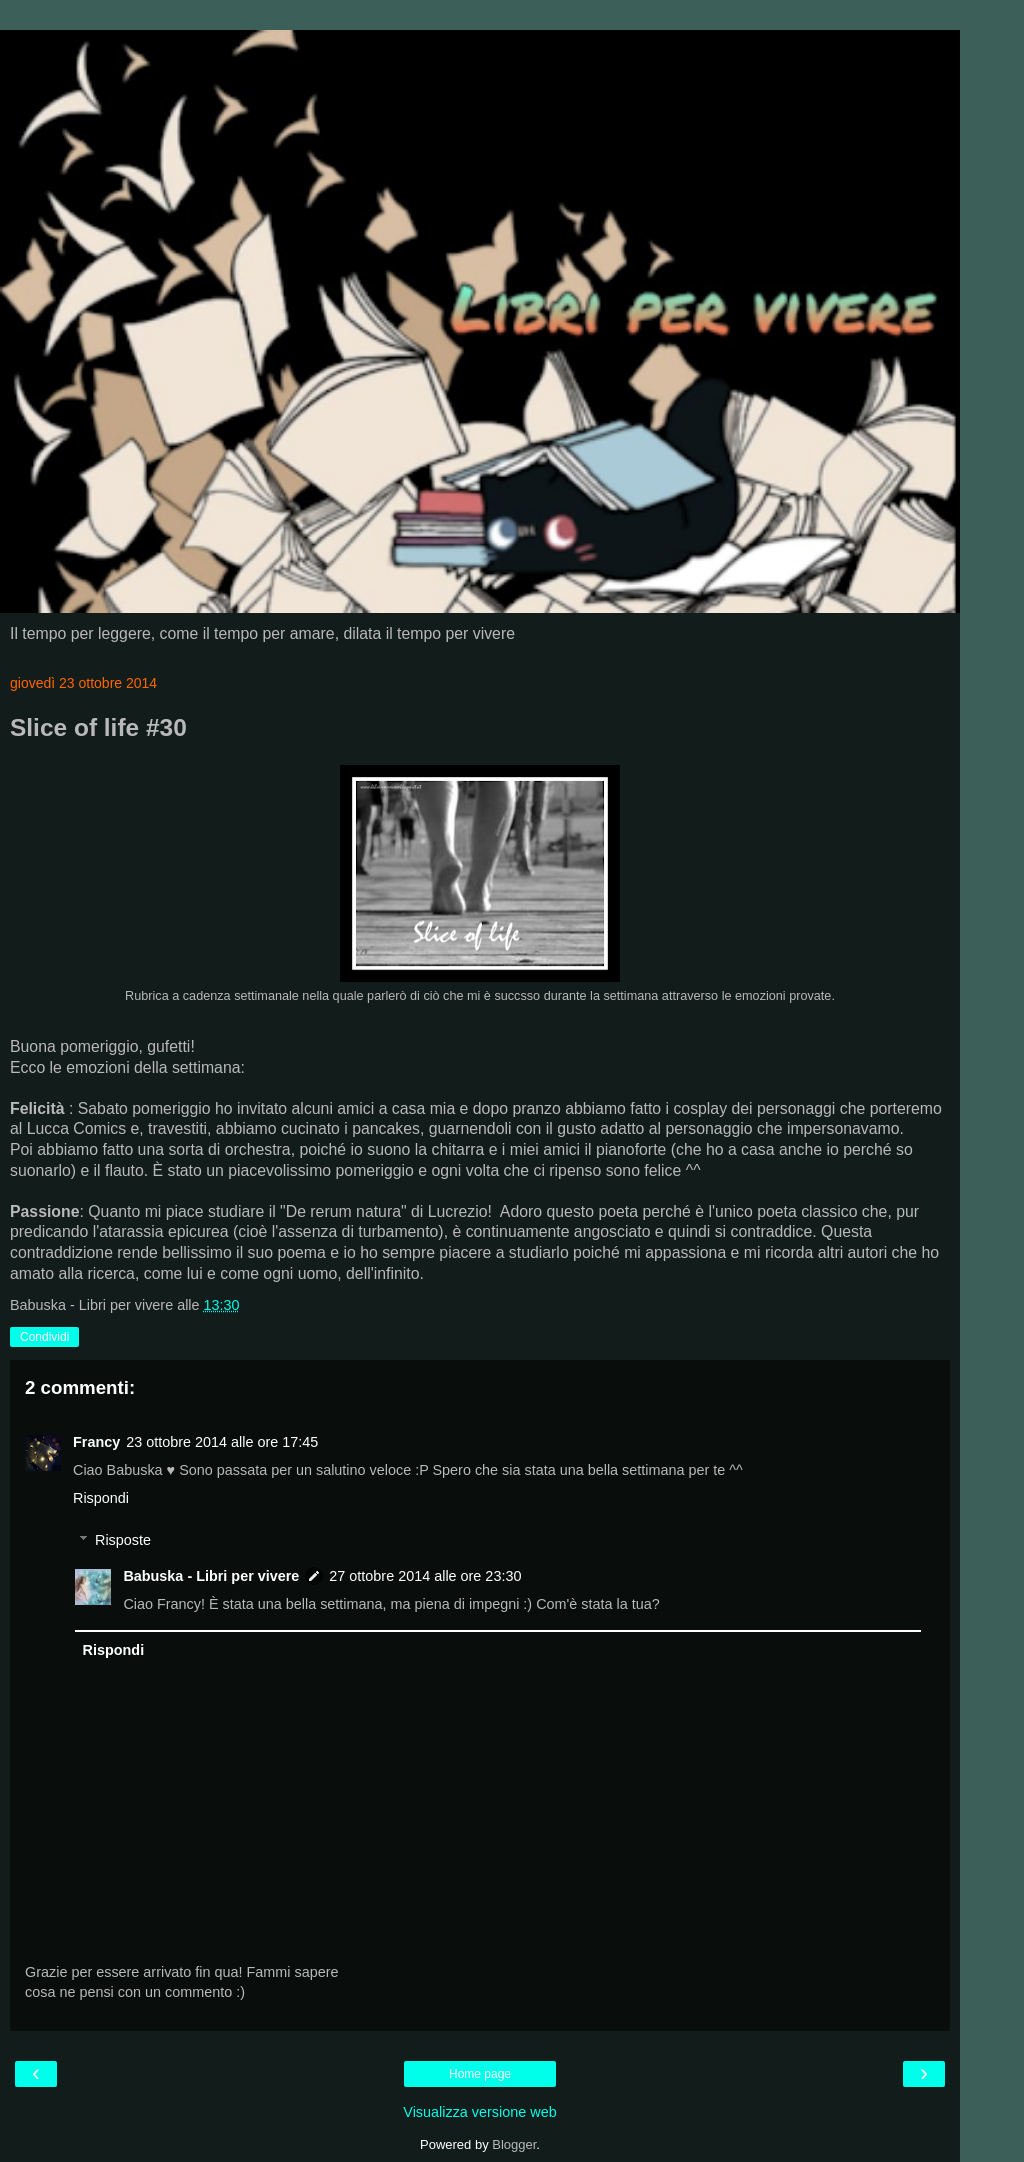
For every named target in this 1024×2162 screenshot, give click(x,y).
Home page (480, 2074)
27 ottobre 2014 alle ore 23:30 (425, 1576)
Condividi (44, 1337)
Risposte (123, 1540)
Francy (96, 1442)
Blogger (514, 2144)
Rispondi (101, 1498)
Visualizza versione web (479, 2112)
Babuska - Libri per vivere (211, 1576)
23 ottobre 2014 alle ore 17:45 (222, 1442)
